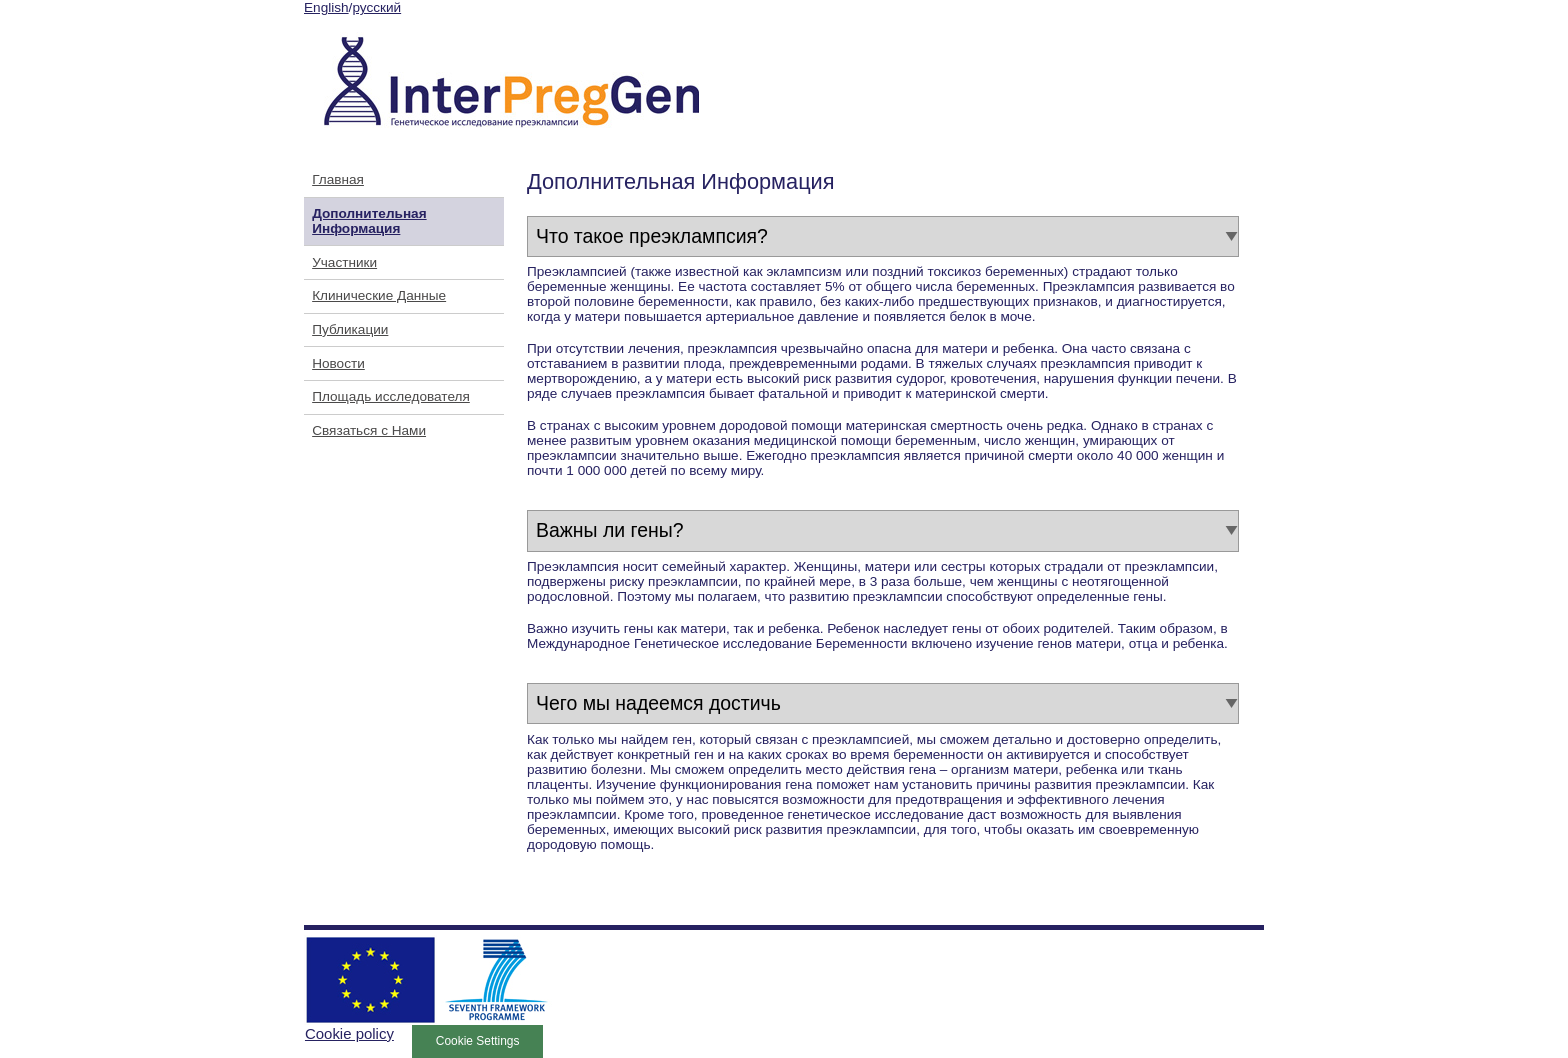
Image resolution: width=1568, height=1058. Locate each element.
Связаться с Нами (369, 430)
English (326, 7)
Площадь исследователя (391, 396)
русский (376, 7)
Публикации (350, 329)
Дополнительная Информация (369, 221)
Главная (338, 179)
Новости (338, 363)
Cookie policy (349, 1033)
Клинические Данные (379, 295)
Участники (344, 262)
